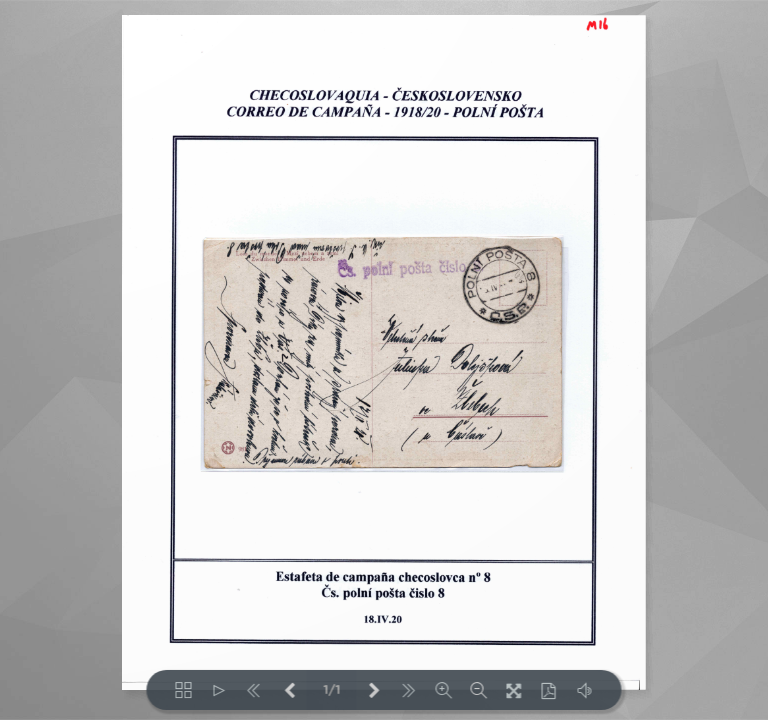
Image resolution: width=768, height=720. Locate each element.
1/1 (331, 690)
